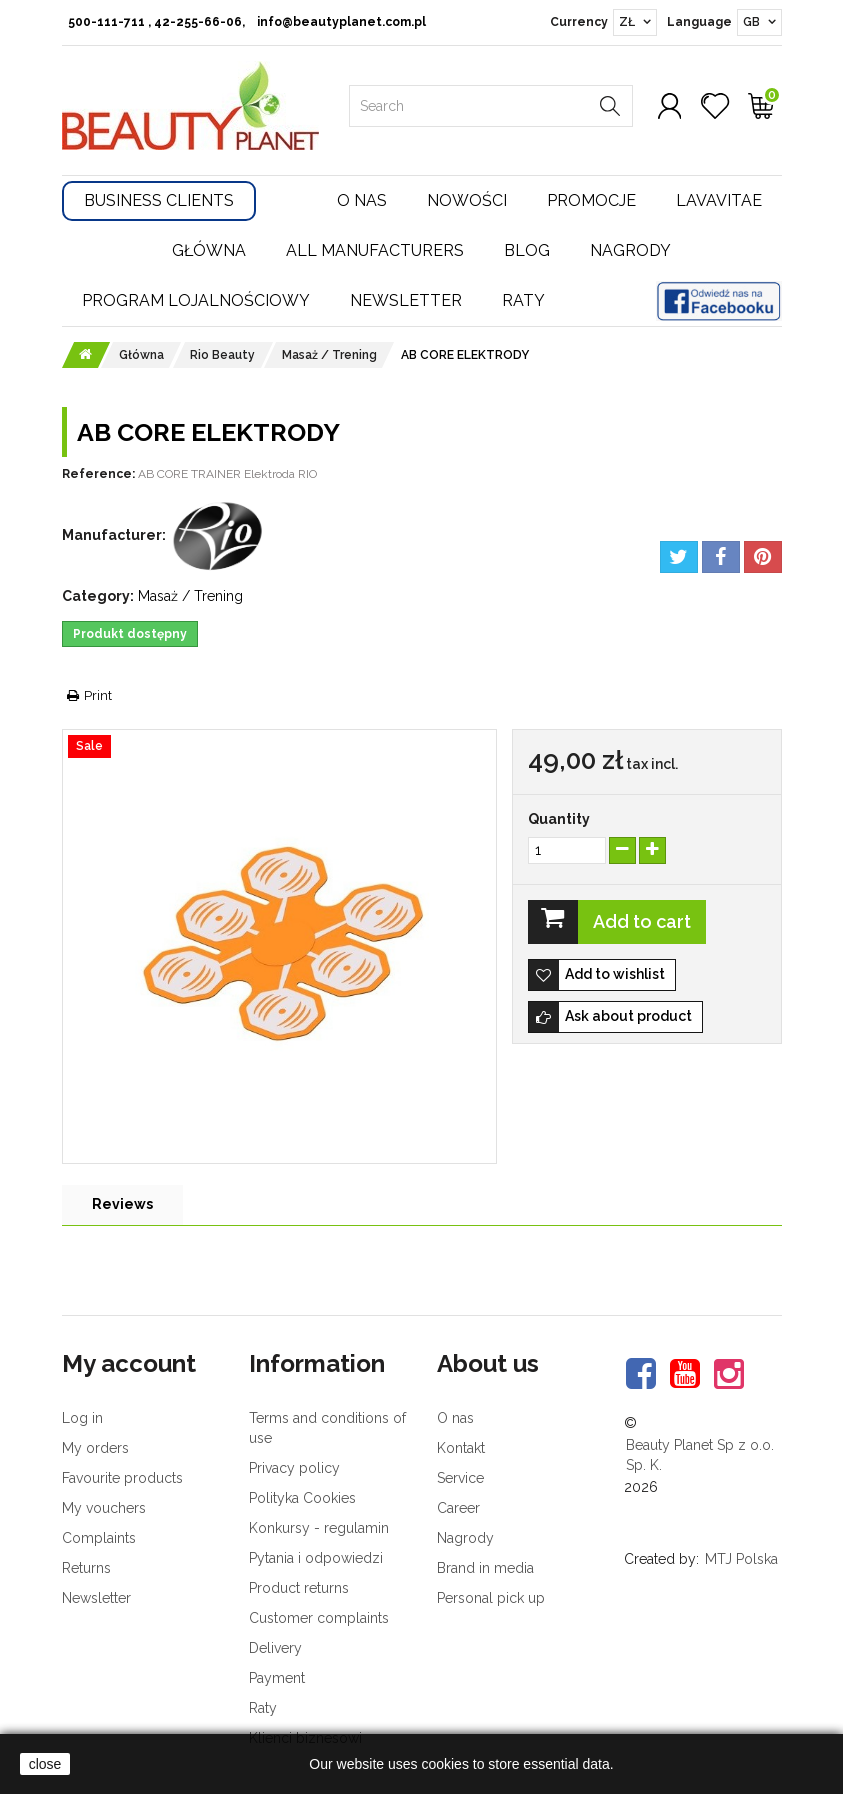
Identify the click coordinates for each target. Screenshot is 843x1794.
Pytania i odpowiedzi (316, 1558)
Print (98, 695)
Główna (209, 250)
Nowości (467, 200)
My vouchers (104, 1508)
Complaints (99, 1538)
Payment (277, 1678)
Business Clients (159, 200)
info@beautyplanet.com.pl (341, 22)
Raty (523, 300)
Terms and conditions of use (327, 1428)
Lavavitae (719, 200)
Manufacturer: (114, 535)
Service (460, 1478)
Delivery (275, 1648)
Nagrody (630, 250)
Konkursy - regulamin (319, 1528)
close (45, 1764)
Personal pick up (491, 1598)
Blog (527, 250)
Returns (86, 1568)
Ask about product (628, 1016)
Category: (98, 596)
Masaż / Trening (190, 596)
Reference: (98, 474)
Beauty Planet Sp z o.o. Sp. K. (700, 1455)
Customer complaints (319, 1618)
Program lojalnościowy (196, 300)
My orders (95, 1448)
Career (458, 1508)
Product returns (299, 1588)
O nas (362, 200)
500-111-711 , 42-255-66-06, (156, 22)
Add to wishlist (615, 974)
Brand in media (485, 1568)
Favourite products (122, 1478)
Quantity (559, 819)
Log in (82, 1418)
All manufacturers (375, 250)
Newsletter (406, 300)
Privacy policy (294, 1468)
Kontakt (461, 1448)
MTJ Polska (741, 1559)
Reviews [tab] (122, 1204)
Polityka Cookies (302, 1498)
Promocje (591, 200)
